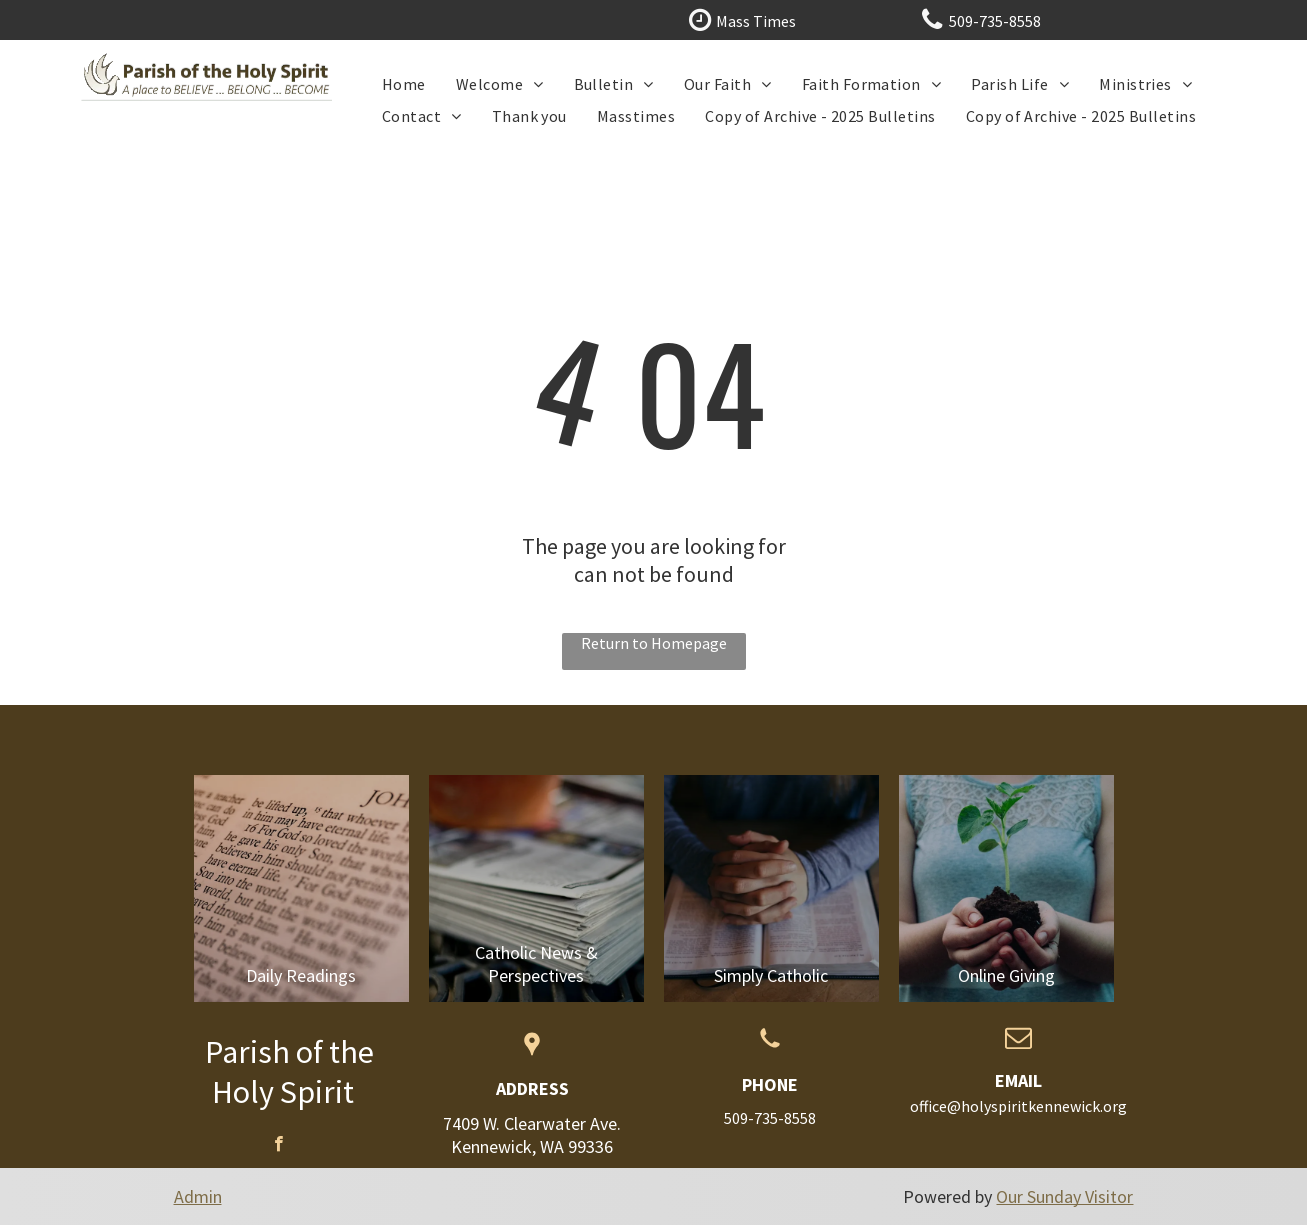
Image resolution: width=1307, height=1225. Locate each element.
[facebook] (278, 1146)
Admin (198, 1196)
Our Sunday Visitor (1064, 1196)
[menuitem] (404, 83)
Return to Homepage (654, 643)
